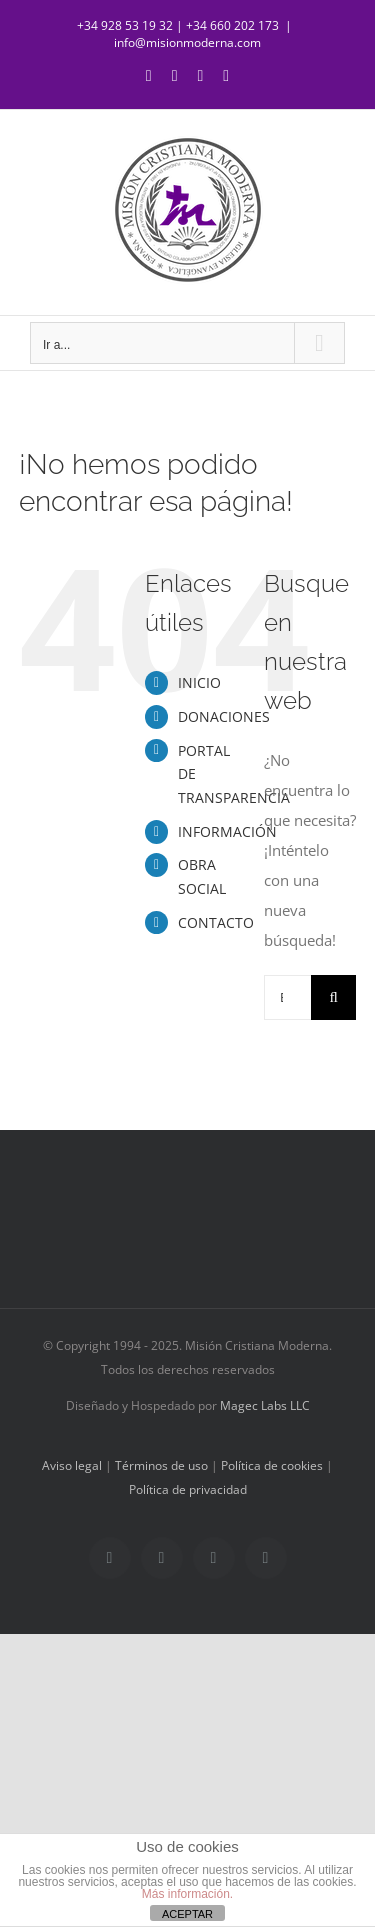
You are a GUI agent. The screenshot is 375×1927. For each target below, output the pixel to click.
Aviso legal (72, 1465)
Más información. (187, 1894)
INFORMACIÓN (227, 831)
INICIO (199, 682)
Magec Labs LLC (265, 1405)
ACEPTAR (187, 1914)
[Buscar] (333, 997)
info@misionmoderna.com (187, 42)
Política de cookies (272, 1465)
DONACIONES (224, 716)
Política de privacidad (188, 1489)
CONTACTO (216, 922)
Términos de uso (161, 1465)
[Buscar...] (287, 997)
